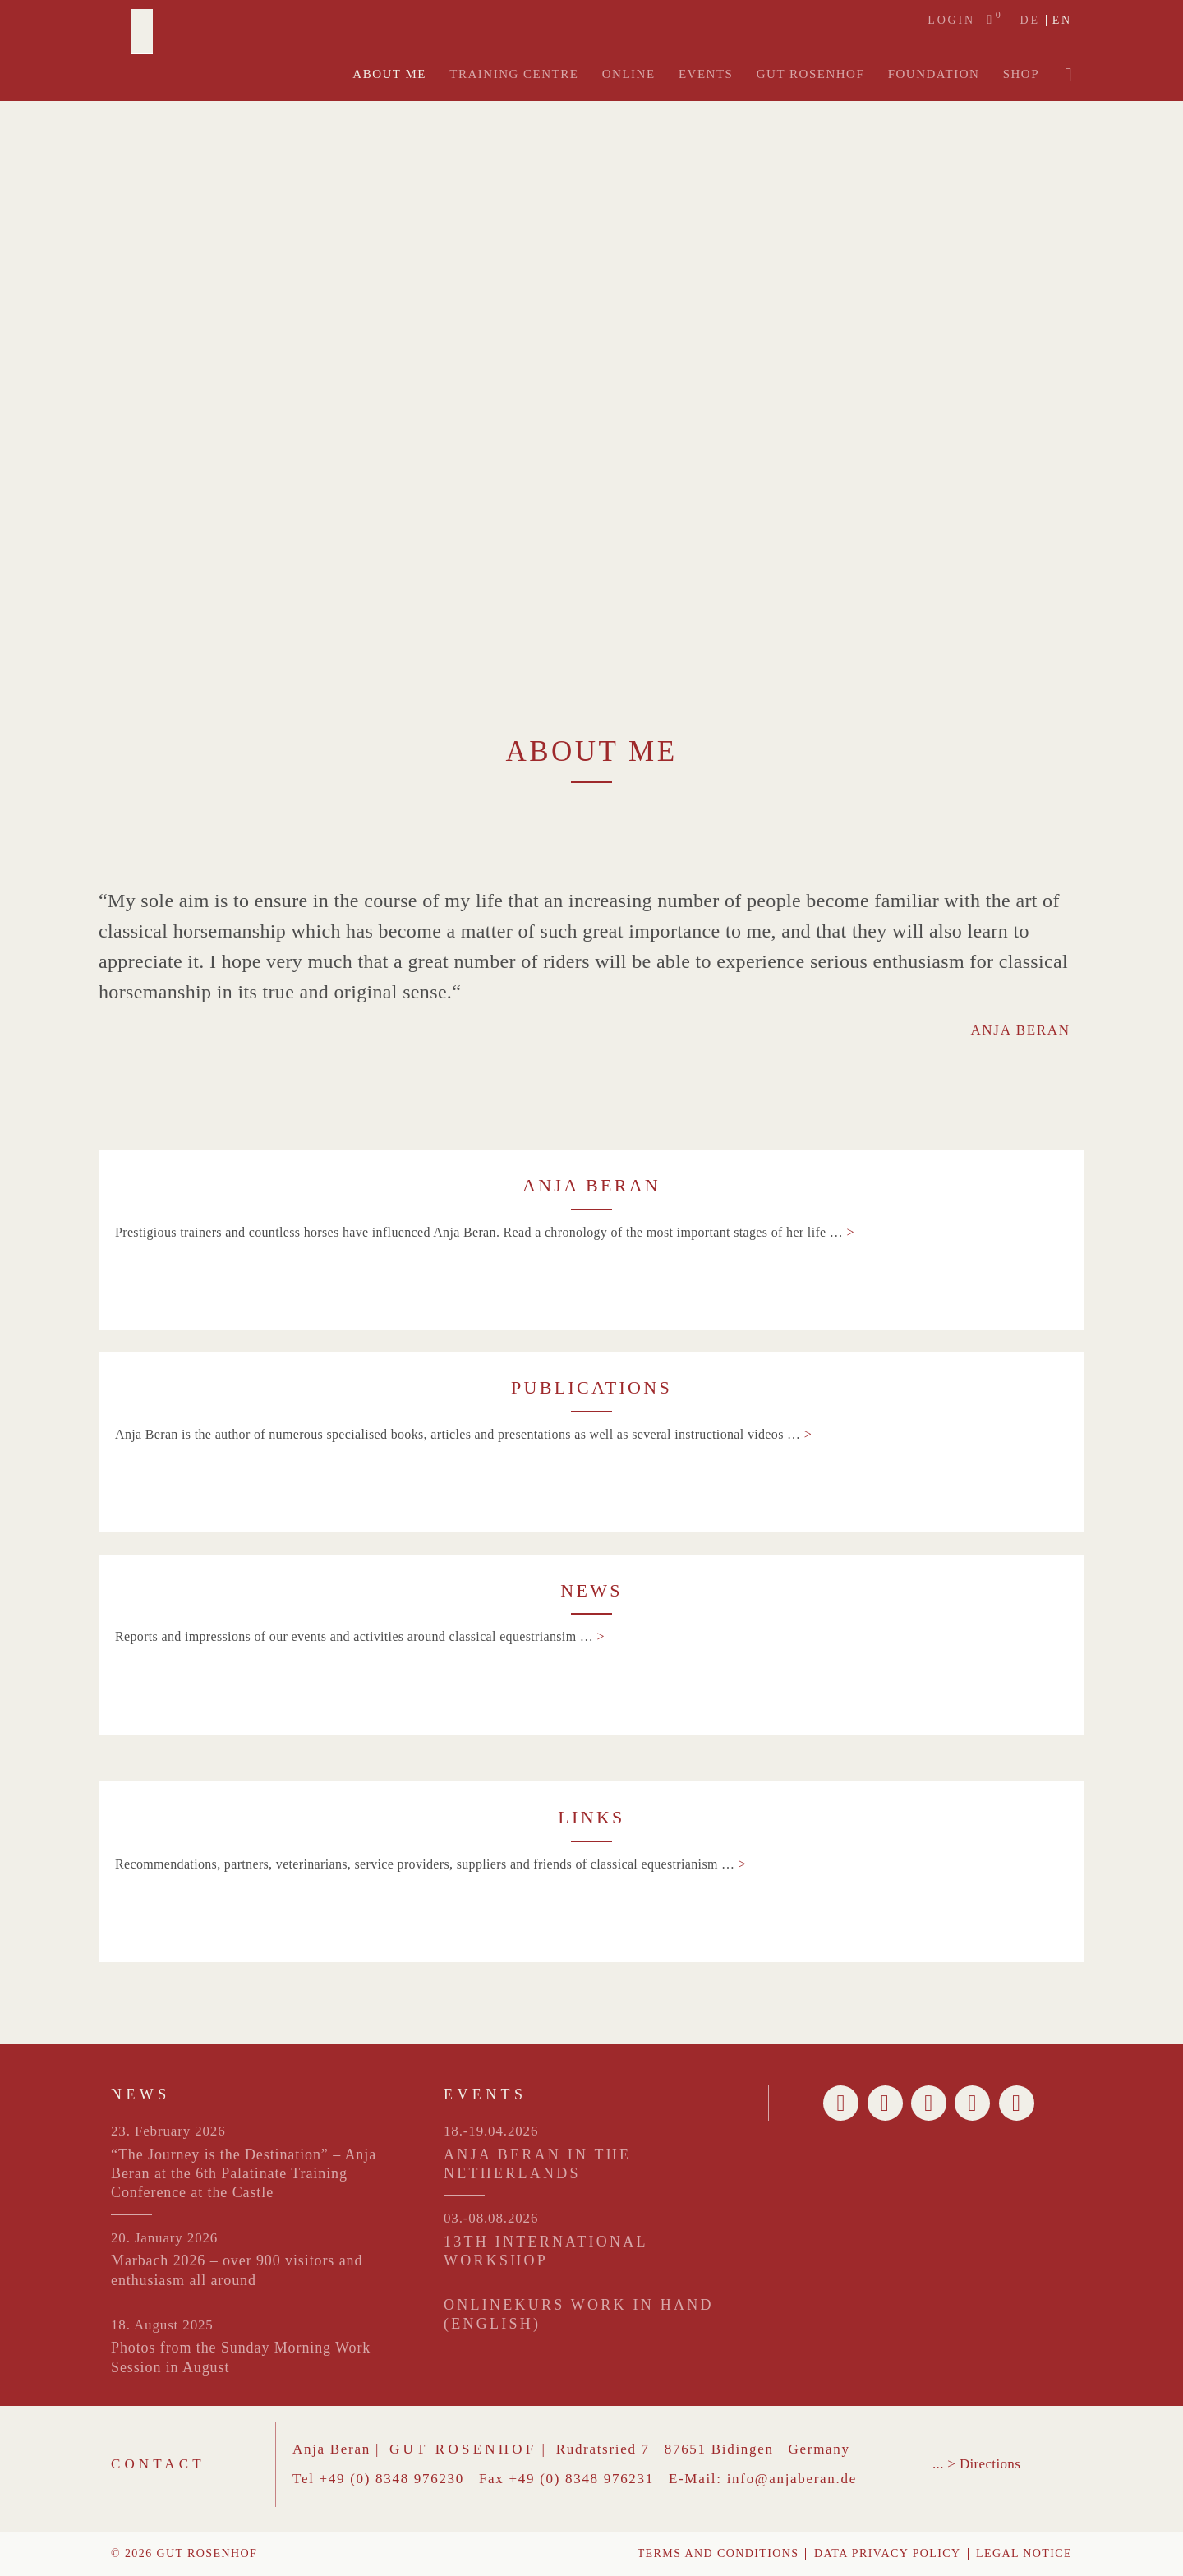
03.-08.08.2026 (491, 2218)
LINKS (591, 1817)
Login (951, 21)
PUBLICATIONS (591, 1387)
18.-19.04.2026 (491, 2131)
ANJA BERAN (591, 1185)
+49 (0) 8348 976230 (392, 2478)
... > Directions (976, 2464)
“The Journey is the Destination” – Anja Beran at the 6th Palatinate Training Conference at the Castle (243, 2173)
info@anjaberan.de (792, 2478)
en (1062, 21)
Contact (158, 2464)
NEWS (591, 1590)
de (1029, 21)
